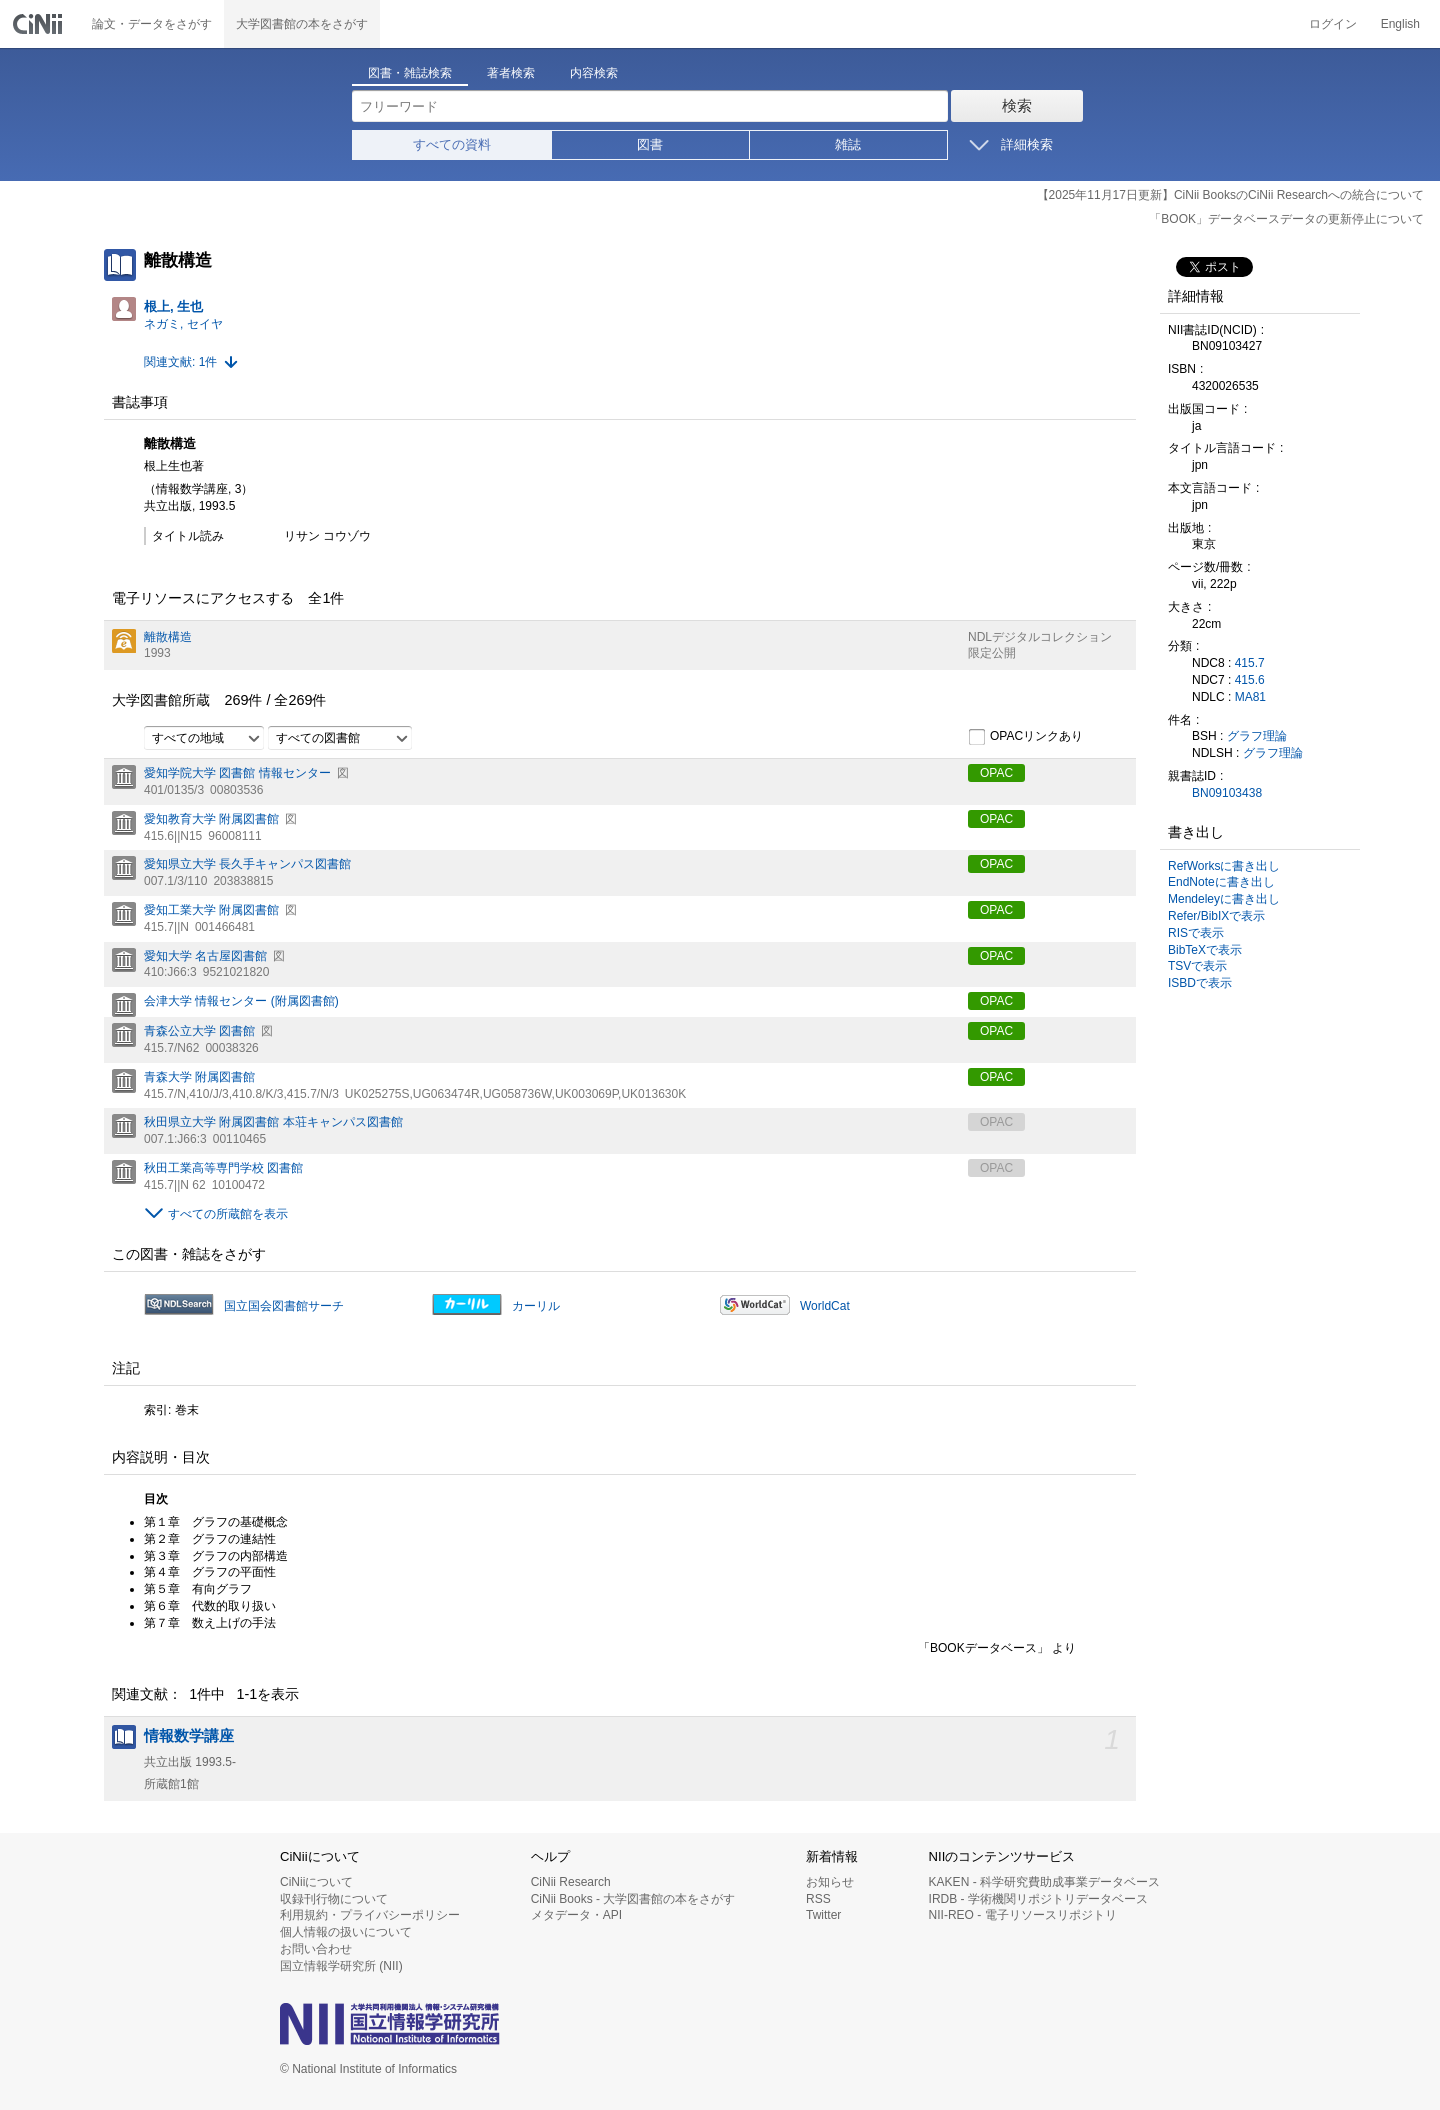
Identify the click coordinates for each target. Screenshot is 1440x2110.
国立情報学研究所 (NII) (341, 1966)
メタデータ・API (576, 1915)
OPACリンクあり (1025, 737)
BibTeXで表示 (1205, 950)
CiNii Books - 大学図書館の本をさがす (633, 1899)
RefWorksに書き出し (1224, 866)
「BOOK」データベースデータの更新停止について (1286, 219)
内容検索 (594, 73)
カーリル (536, 1306)
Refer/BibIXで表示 (1216, 916)
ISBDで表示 (1200, 983)
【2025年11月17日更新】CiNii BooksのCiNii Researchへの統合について (1230, 195)
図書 (650, 144)
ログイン (1333, 24)
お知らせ (830, 1882)
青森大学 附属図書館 (199, 1077)
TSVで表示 (1197, 966)
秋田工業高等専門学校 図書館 (223, 1168)
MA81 (1250, 697)
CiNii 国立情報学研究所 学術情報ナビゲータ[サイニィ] (40, 24)
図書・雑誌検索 (410, 73)
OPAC (996, 773)
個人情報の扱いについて (346, 1932)
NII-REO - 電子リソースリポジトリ (1023, 1915)
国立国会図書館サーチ (284, 1306)
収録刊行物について (334, 1899)
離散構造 (168, 637)
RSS (818, 1899)
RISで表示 (1196, 933)
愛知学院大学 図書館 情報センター (237, 773)
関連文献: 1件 (180, 362)
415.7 (1250, 663)
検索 (1017, 105)
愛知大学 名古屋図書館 (205, 956)
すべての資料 (452, 144)
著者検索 (511, 73)
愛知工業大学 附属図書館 (211, 910)
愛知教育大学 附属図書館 (211, 819)
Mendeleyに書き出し (1224, 899)
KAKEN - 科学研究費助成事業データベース (1044, 1882)
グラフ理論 (1257, 736)
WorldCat (825, 1306)
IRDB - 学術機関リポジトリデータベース (1038, 1899)
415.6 (1250, 680)
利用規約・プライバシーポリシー (370, 1915)
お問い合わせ (316, 1949)
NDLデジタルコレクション (1040, 637)
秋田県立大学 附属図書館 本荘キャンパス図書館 (273, 1122)
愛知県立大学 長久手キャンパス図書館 (247, 864)
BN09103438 (1227, 793)
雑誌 (848, 144)
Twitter (823, 1915)
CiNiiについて (316, 1882)
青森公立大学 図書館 (199, 1031)
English (1400, 24)
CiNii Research (571, 1882)
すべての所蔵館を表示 (228, 1214)
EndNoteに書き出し (1221, 882)
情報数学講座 (189, 1736)
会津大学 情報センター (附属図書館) (241, 1001)
